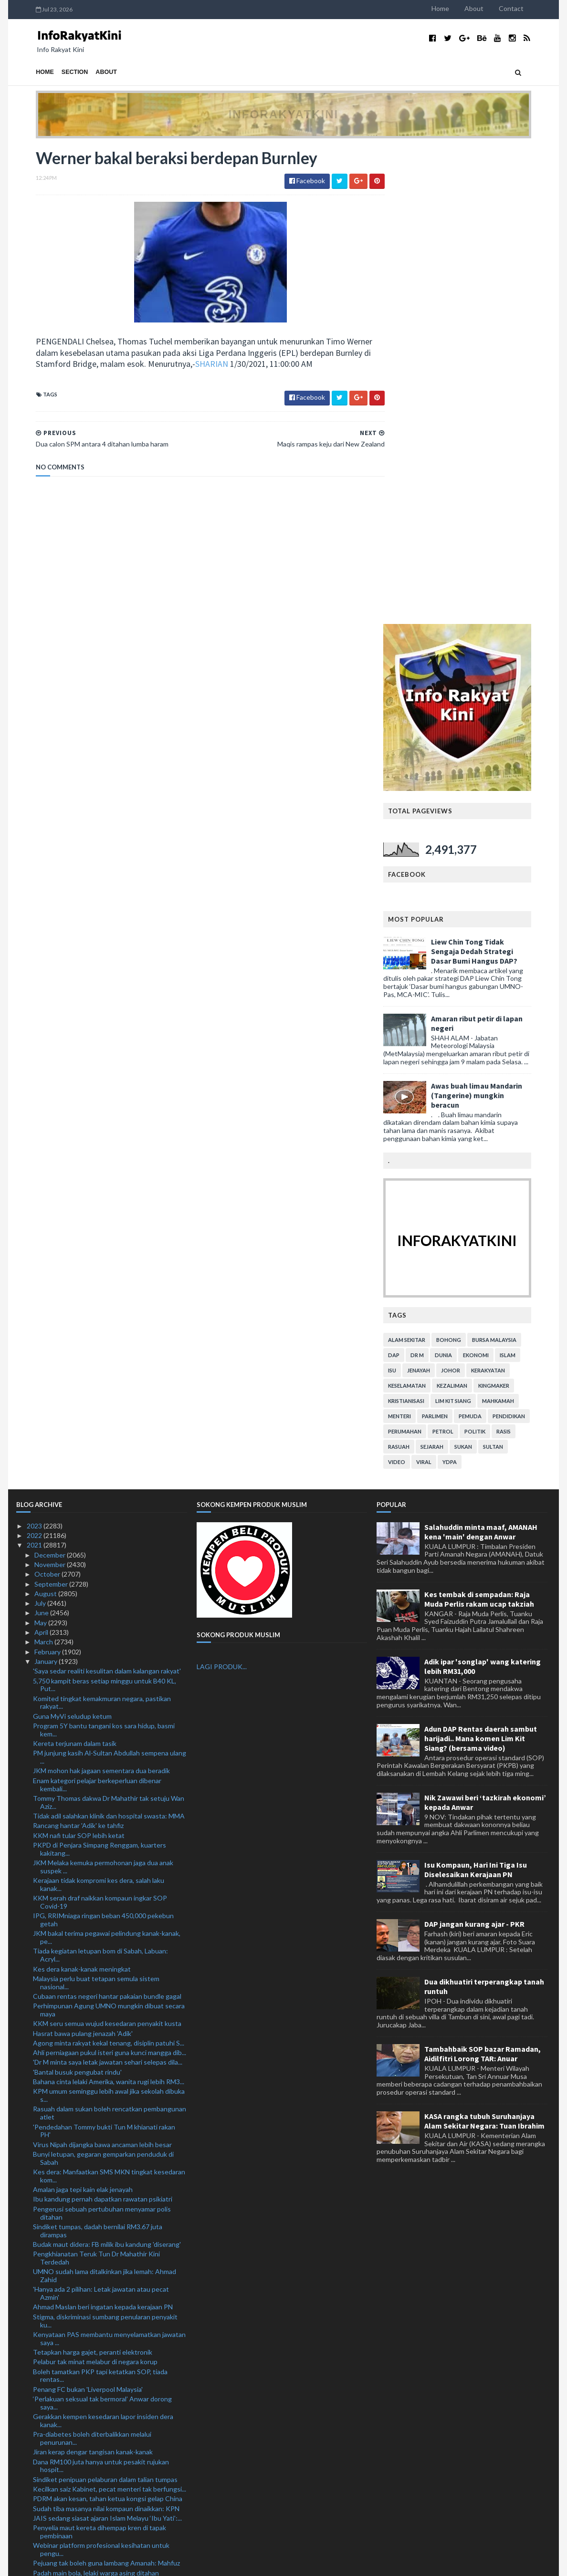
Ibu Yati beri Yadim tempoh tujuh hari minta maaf (104, 2338)
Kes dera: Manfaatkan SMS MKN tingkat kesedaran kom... (109, 1700)
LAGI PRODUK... (222, 1190)
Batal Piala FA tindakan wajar (75, 2469)
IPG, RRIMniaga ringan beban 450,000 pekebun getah (103, 1443)
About (493, 8)
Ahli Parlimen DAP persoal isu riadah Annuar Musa (107, 2274)
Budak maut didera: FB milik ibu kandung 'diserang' (107, 1768)
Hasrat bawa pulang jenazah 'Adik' (83, 1557)
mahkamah (518, 924)
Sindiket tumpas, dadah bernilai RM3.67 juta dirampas (97, 1754)
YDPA (469, 985)
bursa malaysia (514, 863)
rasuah (418, 970)
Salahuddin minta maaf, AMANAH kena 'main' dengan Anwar (480, 1055)
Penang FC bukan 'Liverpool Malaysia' (88, 1913)
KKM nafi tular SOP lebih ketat (79, 1359)
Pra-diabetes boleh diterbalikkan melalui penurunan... (92, 1962)
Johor (470, 894)
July (40, 1127)
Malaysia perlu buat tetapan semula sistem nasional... (96, 1506)
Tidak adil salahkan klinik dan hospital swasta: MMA (109, 1340)
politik (494, 955)
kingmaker (513, 909)
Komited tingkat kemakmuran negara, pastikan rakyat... (102, 1226)
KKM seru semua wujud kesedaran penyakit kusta (107, 1547)
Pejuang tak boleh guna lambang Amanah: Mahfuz (106, 2087)
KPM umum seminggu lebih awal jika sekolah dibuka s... (109, 1619)
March (44, 1166)
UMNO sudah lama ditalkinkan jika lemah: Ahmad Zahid (104, 1799)
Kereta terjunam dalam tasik (74, 1267)
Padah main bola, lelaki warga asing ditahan (96, 2096)
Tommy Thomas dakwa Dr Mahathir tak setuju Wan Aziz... (108, 1326)
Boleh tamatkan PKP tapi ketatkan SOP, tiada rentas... (100, 1899)
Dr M (436, 878)
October (48, 1098)
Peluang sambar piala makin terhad (84, 2116)
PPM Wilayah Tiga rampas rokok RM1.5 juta (97, 2190)
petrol (462, 955)
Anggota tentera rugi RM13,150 (80, 2283)
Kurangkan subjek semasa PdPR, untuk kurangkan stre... (107, 2436)
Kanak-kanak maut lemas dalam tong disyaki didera (107, 2459)
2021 (35, 1069)
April (42, 1156)
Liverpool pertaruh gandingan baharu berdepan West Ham (102, 2408)
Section (55, 72)
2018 (35, 2535)
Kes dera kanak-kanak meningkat (82, 1492)
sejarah (451, 970)
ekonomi (495, 878)
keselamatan (426, 909)
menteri (419, 939)
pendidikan (528, 939)
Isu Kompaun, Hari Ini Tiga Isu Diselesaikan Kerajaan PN (475, 1392)
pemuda (489, 939)
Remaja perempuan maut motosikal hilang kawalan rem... (107, 2315)
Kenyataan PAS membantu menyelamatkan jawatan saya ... (109, 1862)
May (41, 1146)
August (46, 1117)
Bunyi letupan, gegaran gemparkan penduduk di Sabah (103, 1682)
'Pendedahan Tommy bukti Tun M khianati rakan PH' (104, 1654)
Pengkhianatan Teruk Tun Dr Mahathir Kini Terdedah (96, 1782)
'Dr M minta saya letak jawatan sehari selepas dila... (107, 1586)
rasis (523, 955)
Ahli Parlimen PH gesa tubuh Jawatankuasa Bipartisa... (97, 2260)
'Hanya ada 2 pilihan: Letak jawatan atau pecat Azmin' (101, 1817)
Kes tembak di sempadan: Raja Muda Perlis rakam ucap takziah (479, 1122)
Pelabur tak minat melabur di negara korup (95, 1885)
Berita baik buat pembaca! (71, 2449)
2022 (35, 1059)
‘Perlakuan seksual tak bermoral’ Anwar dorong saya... (102, 1927)
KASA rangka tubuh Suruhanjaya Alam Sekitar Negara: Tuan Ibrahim (484, 1644)
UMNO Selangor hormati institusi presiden (96, 2227)
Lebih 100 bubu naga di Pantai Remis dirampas (101, 2246)
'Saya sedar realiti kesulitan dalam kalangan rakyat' (107, 1195)
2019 (35, 2525)
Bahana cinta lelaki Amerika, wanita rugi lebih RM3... (108, 1605)
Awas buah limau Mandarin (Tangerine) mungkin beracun (496, 618)
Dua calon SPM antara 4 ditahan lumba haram (99, 2385)
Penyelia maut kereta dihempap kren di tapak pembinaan (99, 2055)
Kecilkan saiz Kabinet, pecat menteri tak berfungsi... (109, 2013)
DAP (413, 878)
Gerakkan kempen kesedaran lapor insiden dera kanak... (103, 1944)
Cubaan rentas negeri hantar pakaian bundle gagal (107, 1520)
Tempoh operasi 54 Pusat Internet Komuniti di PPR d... (109, 2352)
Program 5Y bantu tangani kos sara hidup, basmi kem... (104, 1254)
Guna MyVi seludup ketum (72, 1240)
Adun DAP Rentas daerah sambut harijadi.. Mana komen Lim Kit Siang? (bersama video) (480, 1261)
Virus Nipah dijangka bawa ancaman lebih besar (102, 1668)
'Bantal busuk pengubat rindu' (77, 1595)
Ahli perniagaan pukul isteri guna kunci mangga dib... (109, 1576)
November (50, 1088)
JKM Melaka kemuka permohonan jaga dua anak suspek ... (103, 1390)
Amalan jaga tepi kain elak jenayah (83, 1713)
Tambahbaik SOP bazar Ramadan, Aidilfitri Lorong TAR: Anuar (482, 1577)
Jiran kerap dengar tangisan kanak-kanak (93, 1976)
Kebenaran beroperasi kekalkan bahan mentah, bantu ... (102, 2213)
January (46, 1185)
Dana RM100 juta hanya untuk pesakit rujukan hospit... (101, 1989)
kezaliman (471, 909)
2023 (35, 1049)
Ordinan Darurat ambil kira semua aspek (91, 2153)
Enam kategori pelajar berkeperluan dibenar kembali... (97, 1308)
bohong (468, 863)
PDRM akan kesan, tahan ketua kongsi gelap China (107, 2022)
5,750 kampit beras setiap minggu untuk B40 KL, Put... (104, 1208)
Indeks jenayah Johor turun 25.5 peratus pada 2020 (109, 2106)
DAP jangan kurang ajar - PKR (474, 1448)
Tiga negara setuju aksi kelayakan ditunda (95, 2199)
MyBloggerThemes (194, 2562)
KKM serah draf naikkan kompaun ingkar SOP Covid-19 (100, 1426)
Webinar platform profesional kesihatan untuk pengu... (101, 2073)
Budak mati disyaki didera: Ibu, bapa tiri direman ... (105, 2329)
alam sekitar (426, 863)
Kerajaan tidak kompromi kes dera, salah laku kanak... (98, 1408)
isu (412, 894)
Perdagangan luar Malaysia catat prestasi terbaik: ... (109, 2237)
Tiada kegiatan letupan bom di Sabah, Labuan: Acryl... (100, 1479)
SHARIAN (229, 364)
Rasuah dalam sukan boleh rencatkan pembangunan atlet (109, 1637)
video (416, 985)
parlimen (454, 939)
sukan (483, 970)
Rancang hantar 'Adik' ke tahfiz (78, 1349)
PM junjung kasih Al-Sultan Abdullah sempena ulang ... (109, 1281)
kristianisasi (426, 924)
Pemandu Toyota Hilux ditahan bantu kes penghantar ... (94, 2297)
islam (527, 878)
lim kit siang (473, 924)
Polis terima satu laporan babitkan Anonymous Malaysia (101, 2501)
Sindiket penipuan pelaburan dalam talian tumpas (105, 2003)
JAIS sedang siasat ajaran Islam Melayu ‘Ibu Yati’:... (107, 2041)
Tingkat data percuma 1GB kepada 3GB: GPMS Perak (103, 2139)
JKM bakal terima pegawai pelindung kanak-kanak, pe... (106, 1461)
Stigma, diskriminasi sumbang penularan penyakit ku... (105, 1844)
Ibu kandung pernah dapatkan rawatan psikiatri (102, 1723)
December (50, 1078)
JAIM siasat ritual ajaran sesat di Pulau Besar (99, 2394)
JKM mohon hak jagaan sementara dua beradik (101, 1294)
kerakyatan (508, 894)
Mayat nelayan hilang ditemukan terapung (95, 2478)
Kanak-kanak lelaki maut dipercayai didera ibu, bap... (108, 2422)
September (51, 1107)
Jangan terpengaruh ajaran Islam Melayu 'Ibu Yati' (106, 2488)
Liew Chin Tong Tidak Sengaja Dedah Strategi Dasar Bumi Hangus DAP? (494, 474)
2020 (35, 2516)
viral (443, 985)
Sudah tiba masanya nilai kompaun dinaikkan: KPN (106, 2032)
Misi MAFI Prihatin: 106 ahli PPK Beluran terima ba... (109, 2163)
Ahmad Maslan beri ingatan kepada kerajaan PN (103, 1831)
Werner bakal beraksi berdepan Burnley (91, 2375)
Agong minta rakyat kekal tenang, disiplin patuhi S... (108, 1566)
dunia (463, 878)
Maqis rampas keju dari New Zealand (86, 2365)
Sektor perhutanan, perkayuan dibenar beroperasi (106, 2125)
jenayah (438, 894)
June (42, 1136)
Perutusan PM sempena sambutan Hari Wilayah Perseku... (103, 2176)
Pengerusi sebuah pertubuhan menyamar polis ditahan (102, 1736)
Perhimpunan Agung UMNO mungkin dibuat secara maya (109, 1534)
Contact (530, 8)
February (48, 1175)
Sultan (513, 970)
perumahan (424, 955)
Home (460, 8)
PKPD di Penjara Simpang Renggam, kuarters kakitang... (99, 1372)
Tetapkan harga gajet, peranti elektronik (92, 1876)
